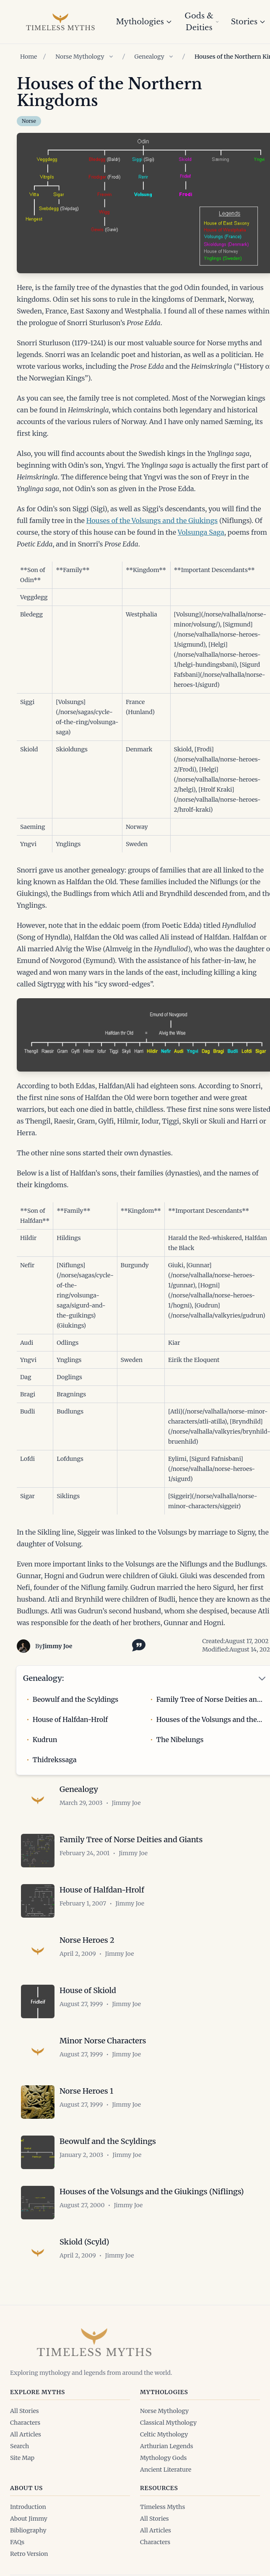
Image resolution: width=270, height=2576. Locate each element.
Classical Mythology (168, 2422)
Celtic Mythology (164, 2434)
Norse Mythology (79, 56)
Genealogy (149, 56)
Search (19, 2446)
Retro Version (29, 2554)
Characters (25, 2422)
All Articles (25, 2434)
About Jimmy (28, 2518)
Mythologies (144, 21)
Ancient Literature (165, 2469)
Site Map (22, 2458)
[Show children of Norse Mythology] (111, 57)
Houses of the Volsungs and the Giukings (152, 520)
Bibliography (28, 2530)
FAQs (17, 2542)
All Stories (24, 2411)
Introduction (28, 2507)
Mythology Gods (163, 2458)
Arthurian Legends (166, 2446)
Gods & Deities (201, 21)
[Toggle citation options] (137, 1644)
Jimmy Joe (57, 1646)
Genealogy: (43, 1678)
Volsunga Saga (201, 532)
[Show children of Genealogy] (171, 57)
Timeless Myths (162, 2507)
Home (28, 56)
